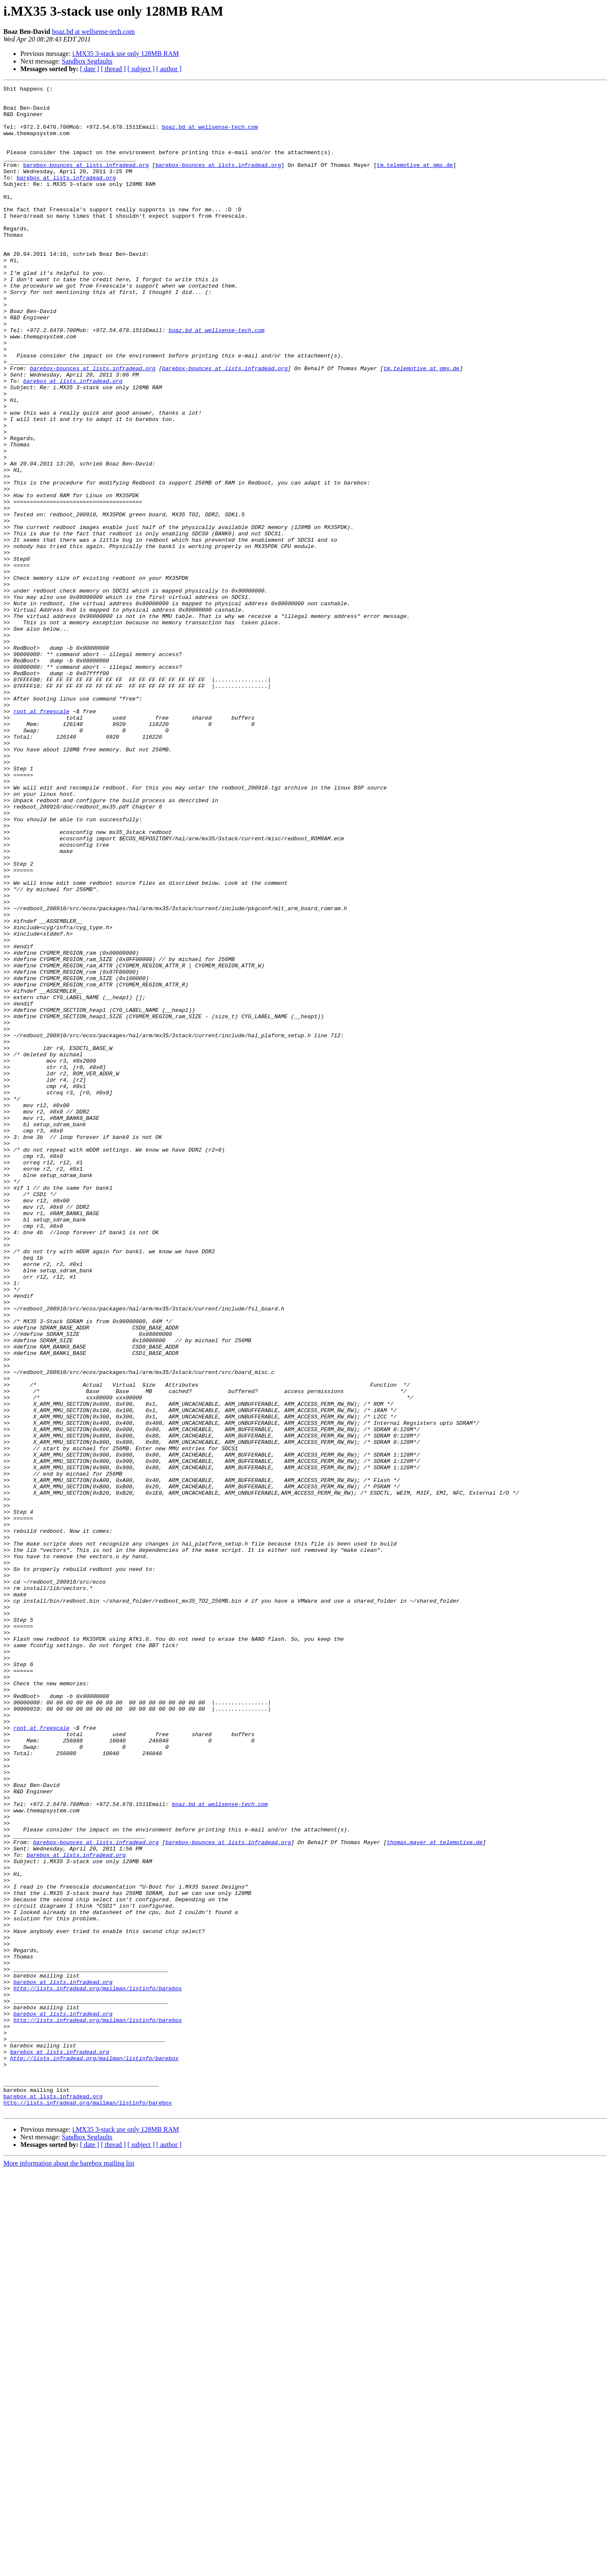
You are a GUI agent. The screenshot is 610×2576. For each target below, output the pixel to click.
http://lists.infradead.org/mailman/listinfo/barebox (97, 2369)
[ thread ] (113, 68)
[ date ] (89, 68)
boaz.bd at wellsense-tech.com (93, 31)
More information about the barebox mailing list (68, 2568)
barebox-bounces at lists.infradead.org (86, 181)
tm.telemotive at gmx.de (414, 181)
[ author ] (169, 68)
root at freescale (41, 837)
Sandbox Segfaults (87, 61)
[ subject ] (141, 68)
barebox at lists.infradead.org (66, 196)
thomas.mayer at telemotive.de (434, 2194)
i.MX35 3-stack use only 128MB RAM (125, 53)
